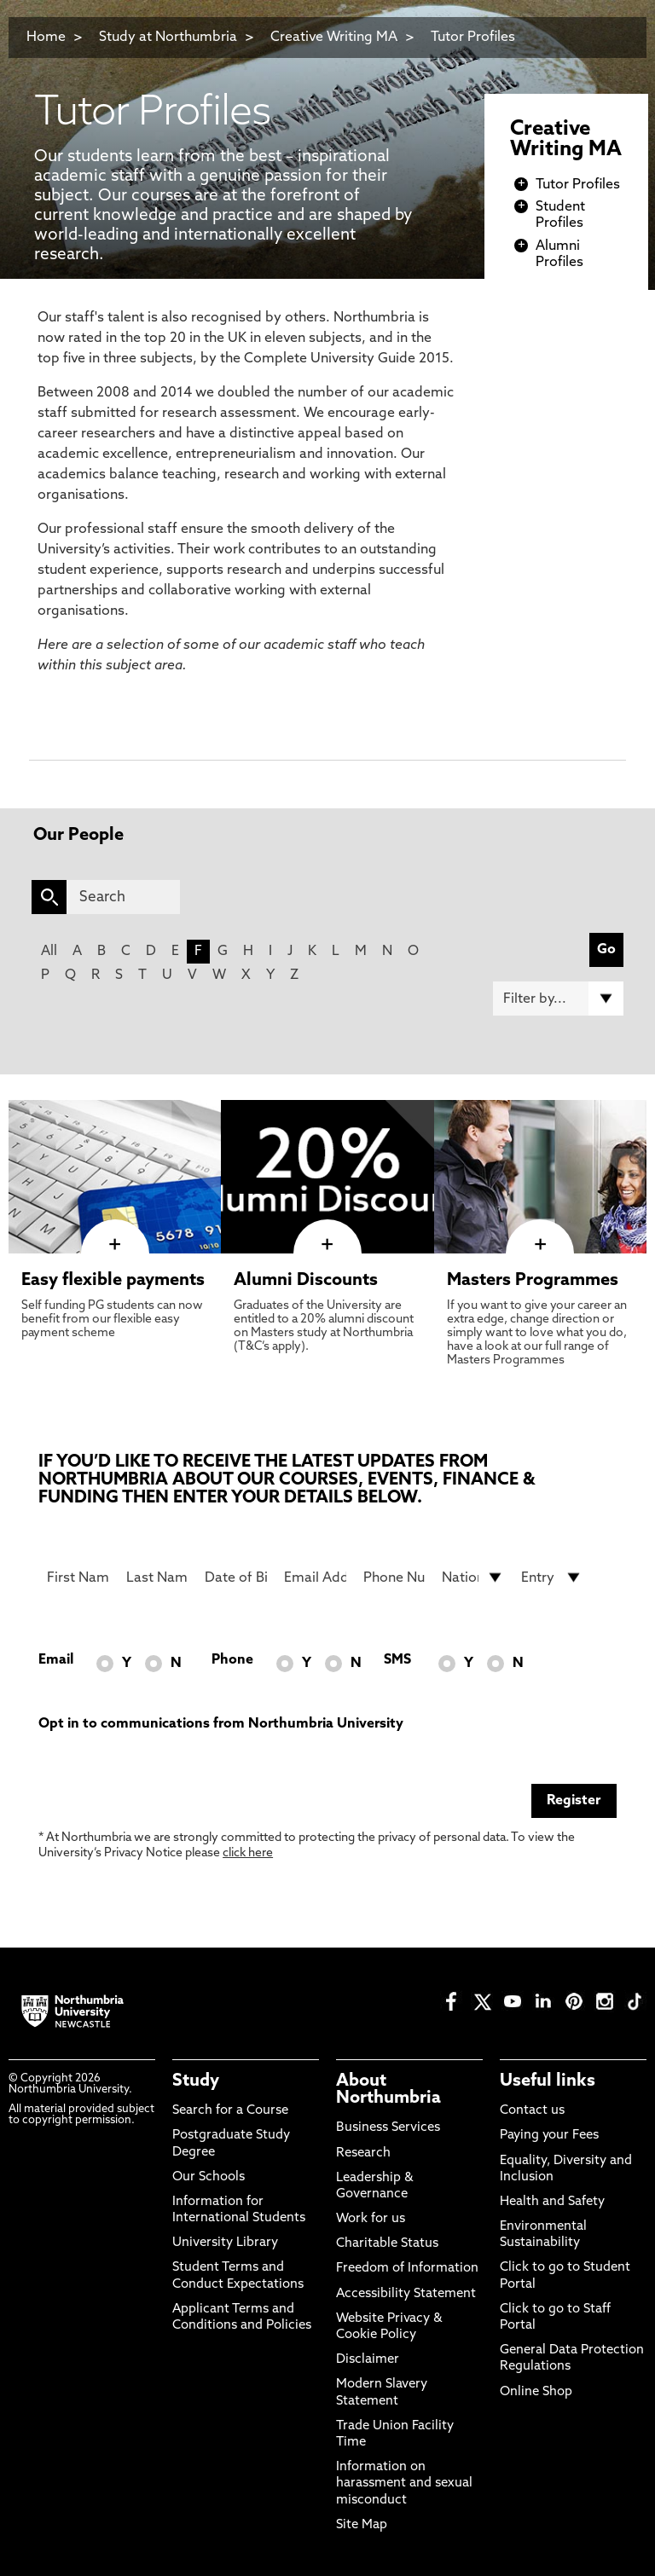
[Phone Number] (394, 1577)
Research (363, 2153)
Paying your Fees (549, 2135)
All (49, 951)
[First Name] (78, 1577)
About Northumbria (388, 2090)
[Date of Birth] (235, 1577)
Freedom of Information (407, 2268)
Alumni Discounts (306, 1280)
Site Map (361, 2525)
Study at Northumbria (168, 37)
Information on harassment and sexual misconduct (404, 2483)
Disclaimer (367, 2359)
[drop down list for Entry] (552, 1577)
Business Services (388, 2128)
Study (195, 2081)
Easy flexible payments (113, 1280)
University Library (225, 2243)
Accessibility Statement (406, 2294)
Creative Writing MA (333, 37)
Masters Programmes (532, 1280)
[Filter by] (558, 998)
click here (248, 1853)
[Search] (123, 897)
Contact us (532, 2110)
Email (55, 1660)
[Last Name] (157, 1577)
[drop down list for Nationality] (473, 1577)
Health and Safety (552, 2202)
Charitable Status (387, 2243)
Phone (232, 1660)
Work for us (370, 2219)
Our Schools (208, 2177)
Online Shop (536, 2392)
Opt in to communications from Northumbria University (220, 1724)
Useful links (547, 2081)
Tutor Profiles (473, 37)
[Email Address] (315, 1577)
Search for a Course (230, 2110)
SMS (397, 1660)
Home (46, 37)
